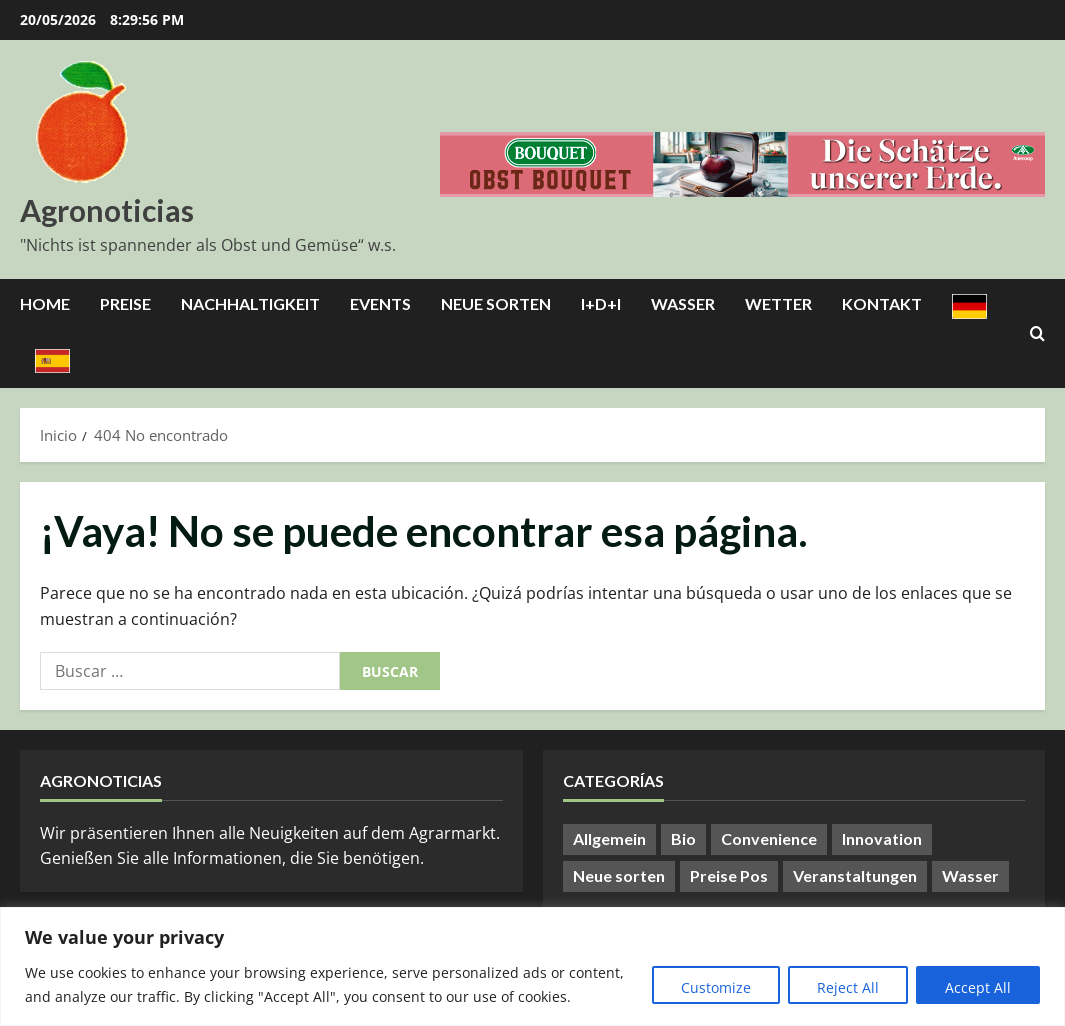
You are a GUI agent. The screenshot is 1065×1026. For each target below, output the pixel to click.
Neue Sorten (496, 303)
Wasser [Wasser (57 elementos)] (970, 875)
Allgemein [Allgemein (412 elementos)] (609, 838)
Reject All (848, 987)
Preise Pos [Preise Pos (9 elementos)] (729, 875)
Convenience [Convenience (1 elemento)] (769, 838)
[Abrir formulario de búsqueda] (1037, 334)
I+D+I (601, 303)
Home (45, 303)
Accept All (978, 987)
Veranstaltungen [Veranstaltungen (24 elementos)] (855, 875)
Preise (125, 303)
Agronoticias (107, 210)
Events (380, 303)
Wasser (683, 303)
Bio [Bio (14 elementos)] (683, 838)
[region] (532, 966)
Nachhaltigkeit (250, 303)
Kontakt (882, 303)
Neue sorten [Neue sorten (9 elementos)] (619, 875)
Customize (716, 987)
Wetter (778, 303)
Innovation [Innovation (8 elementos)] (882, 838)
